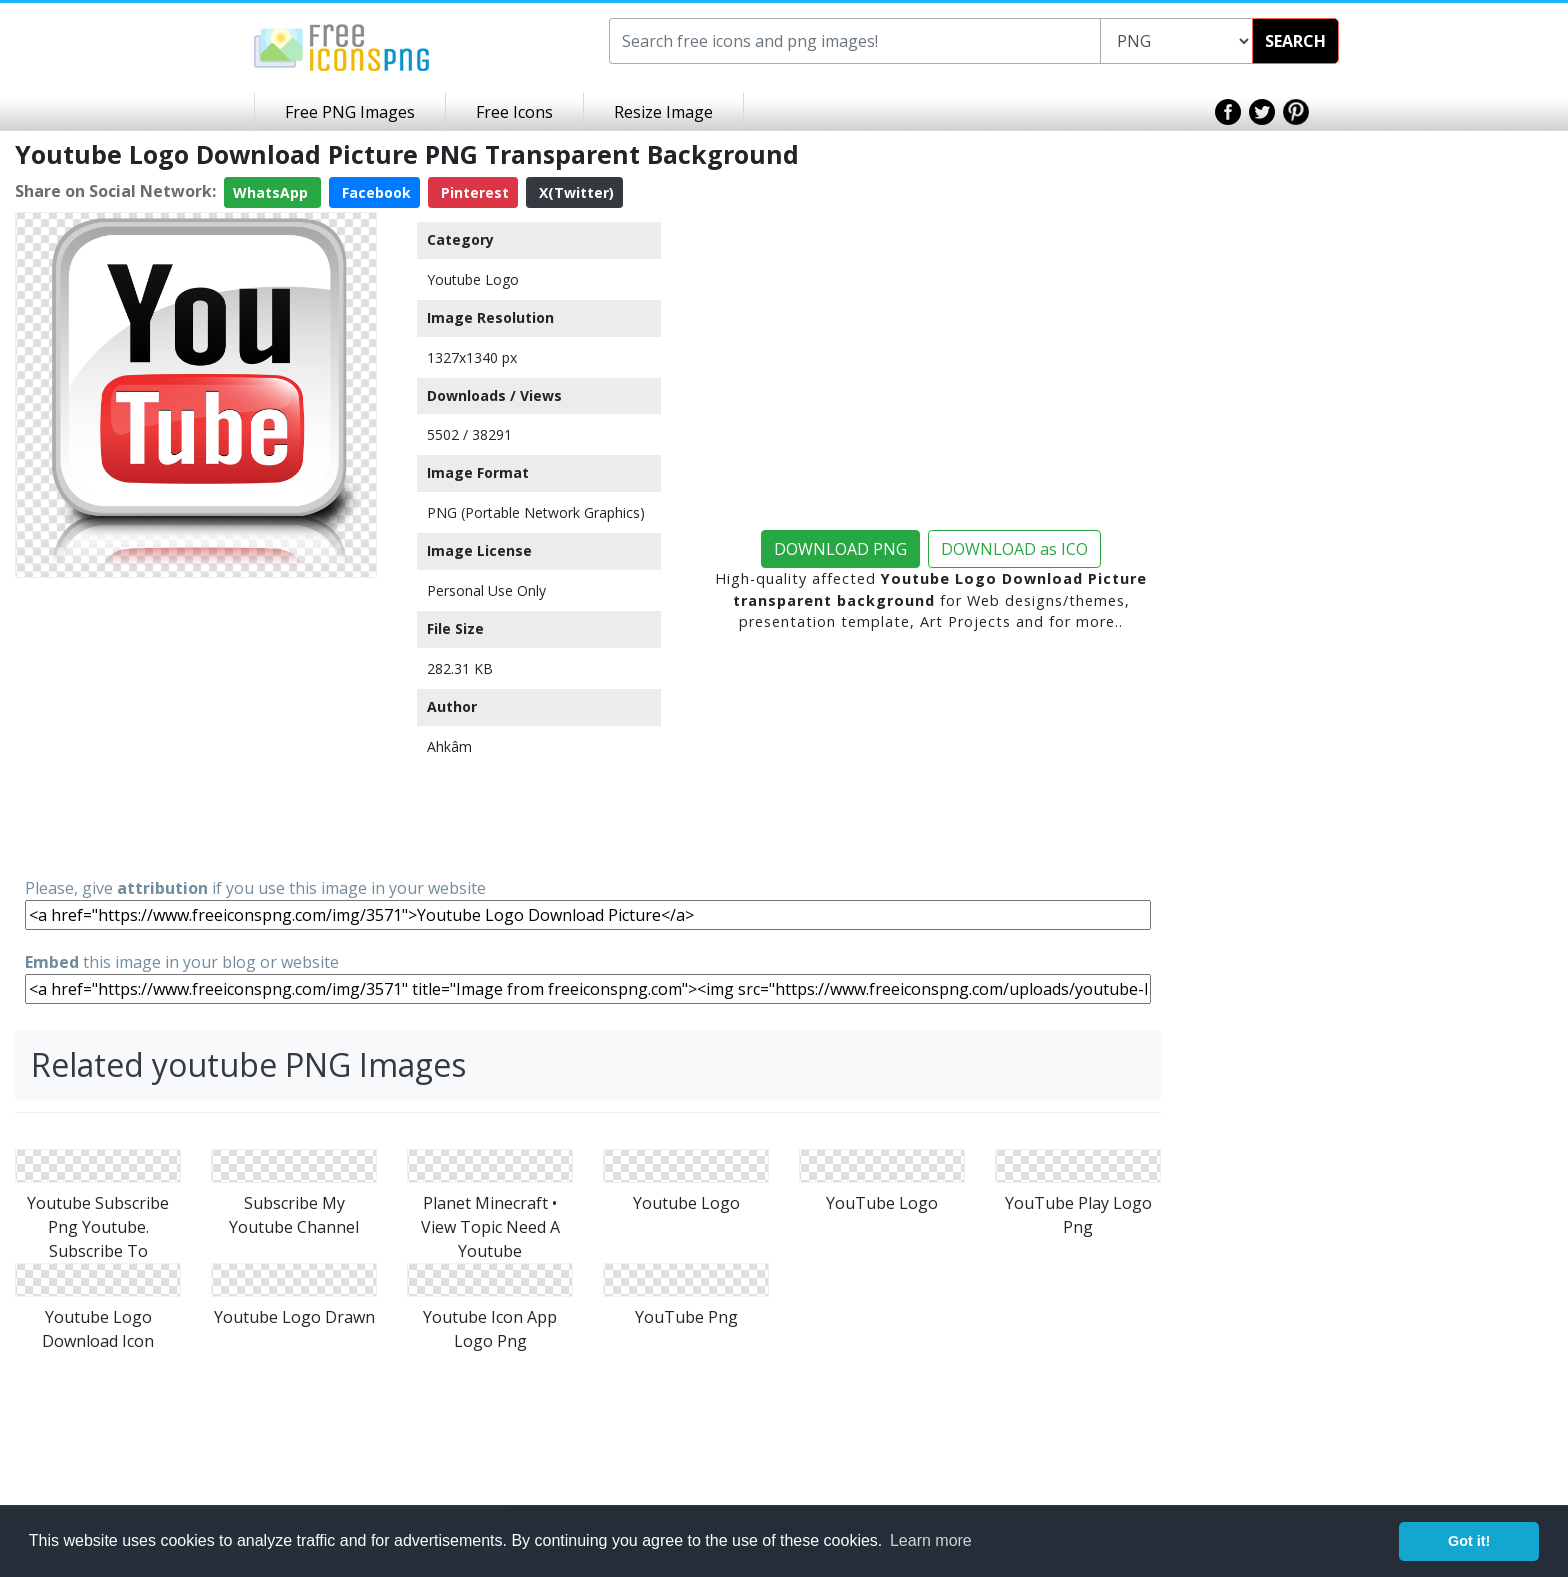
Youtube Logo (473, 279)
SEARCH (1295, 41)
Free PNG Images (350, 112)
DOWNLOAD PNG (840, 549)
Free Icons (514, 112)
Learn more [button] (931, 1540)
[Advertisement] (196, 726)
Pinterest (473, 192)
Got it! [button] (1469, 1541)
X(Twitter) (574, 192)
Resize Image (663, 112)
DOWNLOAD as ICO (1014, 549)
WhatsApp (272, 192)
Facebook (374, 192)
